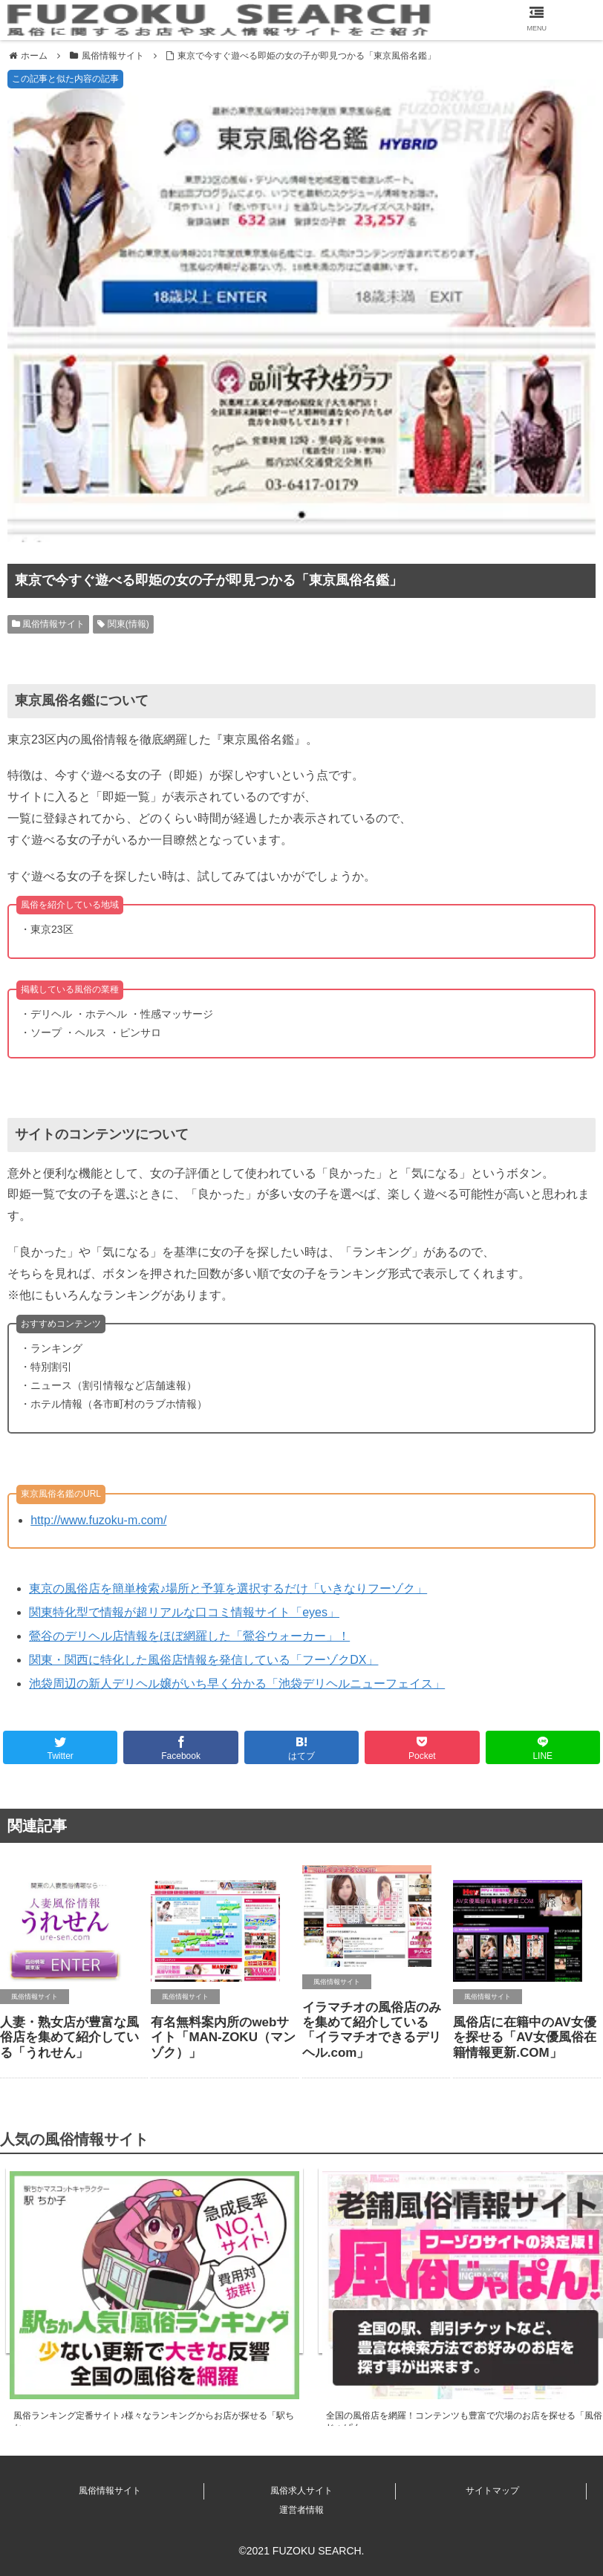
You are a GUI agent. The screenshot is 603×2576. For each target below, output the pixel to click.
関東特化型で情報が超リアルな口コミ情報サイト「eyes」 (184, 1612)
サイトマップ (492, 2490)
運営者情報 (301, 2510)
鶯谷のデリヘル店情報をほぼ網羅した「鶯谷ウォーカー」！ (189, 1636)
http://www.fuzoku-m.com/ (98, 1520)
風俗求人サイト (301, 2490)
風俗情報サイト (48, 624)
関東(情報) (123, 624)
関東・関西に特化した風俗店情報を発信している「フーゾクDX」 (203, 1659)
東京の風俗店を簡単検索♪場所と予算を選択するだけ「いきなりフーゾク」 (228, 1588)
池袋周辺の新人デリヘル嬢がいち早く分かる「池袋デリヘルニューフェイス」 (237, 1683)
